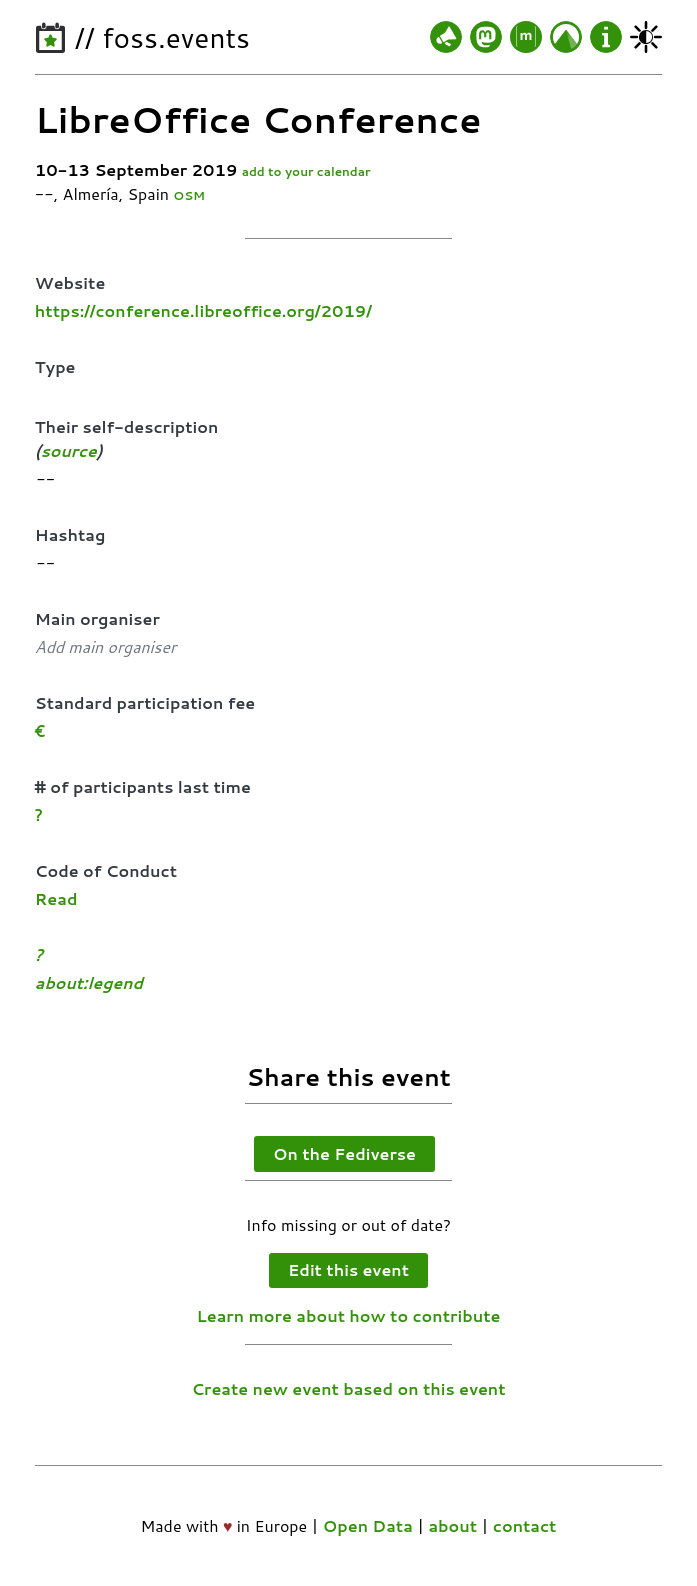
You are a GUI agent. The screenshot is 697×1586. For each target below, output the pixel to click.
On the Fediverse (344, 1153)
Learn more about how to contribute (349, 1315)
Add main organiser (105, 646)
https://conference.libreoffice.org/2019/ (203, 310)
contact (525, 1525)
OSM (189, 195)
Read (56, 898)
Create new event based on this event (348, 1388)
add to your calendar (306, 171)
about (452, 1525)
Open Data (368, 1525)
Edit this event (348, 1269)
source (69, 450)
